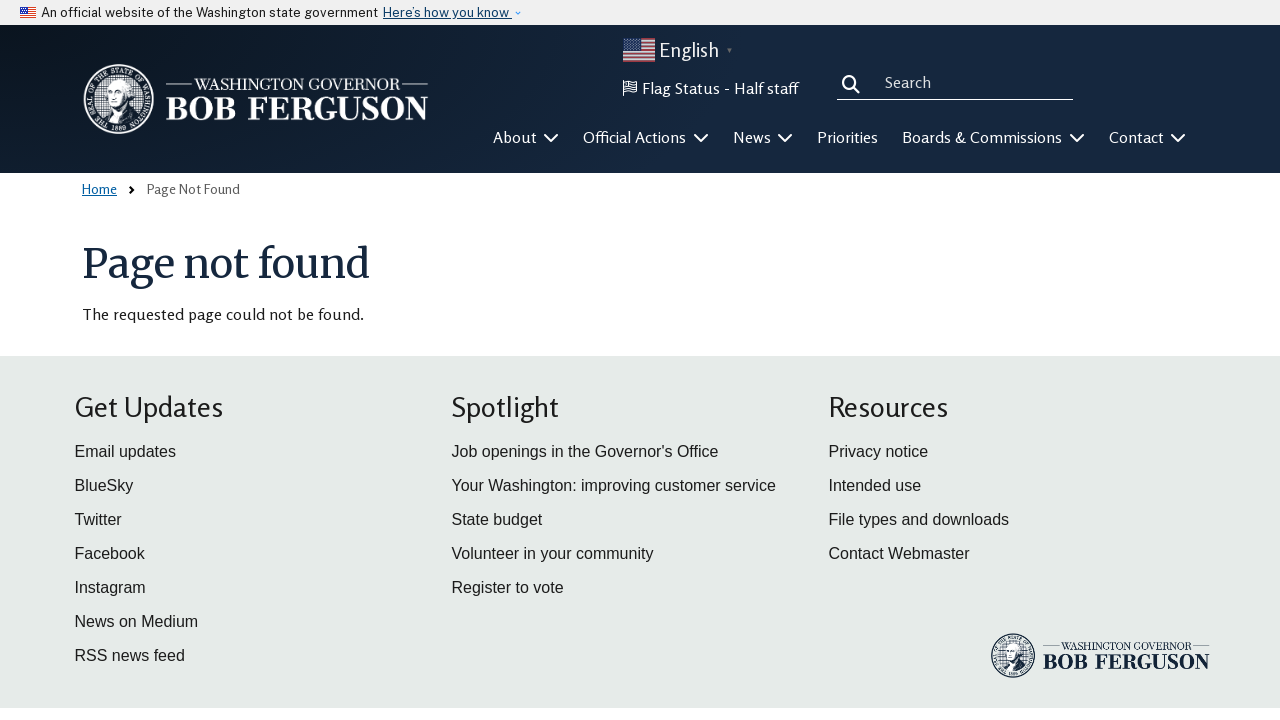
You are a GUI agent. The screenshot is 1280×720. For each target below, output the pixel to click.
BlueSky (104, 485)
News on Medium (137, 621)
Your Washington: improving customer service (614, 485)
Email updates (125, 451)
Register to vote (508, 587)
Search (855, 82)
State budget (497, 519)
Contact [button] (1148, 137)
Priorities (847, 137)
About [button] (526, 137)
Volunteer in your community (553, 553)
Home (99, 188)
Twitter (98, 519)
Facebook (110, 553)
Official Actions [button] (646, 137)
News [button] (763, 137)
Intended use (875, 485)
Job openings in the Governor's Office (585, 451)
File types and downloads (919, 519)
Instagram (110, 587)
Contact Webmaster (899, 553)
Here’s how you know (447, 12)
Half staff (766, 88)
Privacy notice (879, 451)
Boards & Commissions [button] (993, 137)
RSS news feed (130, 655)
